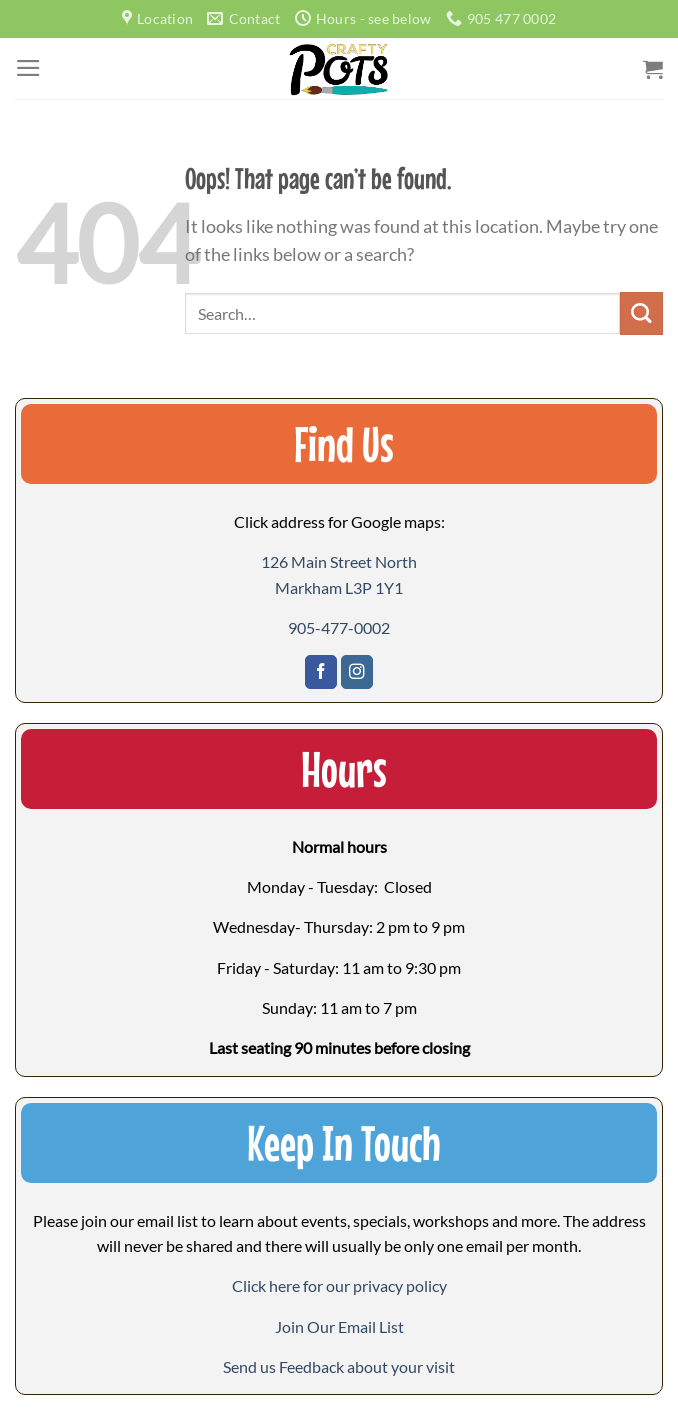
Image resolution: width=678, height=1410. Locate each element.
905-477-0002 (339, 627)
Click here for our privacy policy (339, 1285)
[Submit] (641, 313)
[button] (339, 1326)
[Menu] (28, 68)
